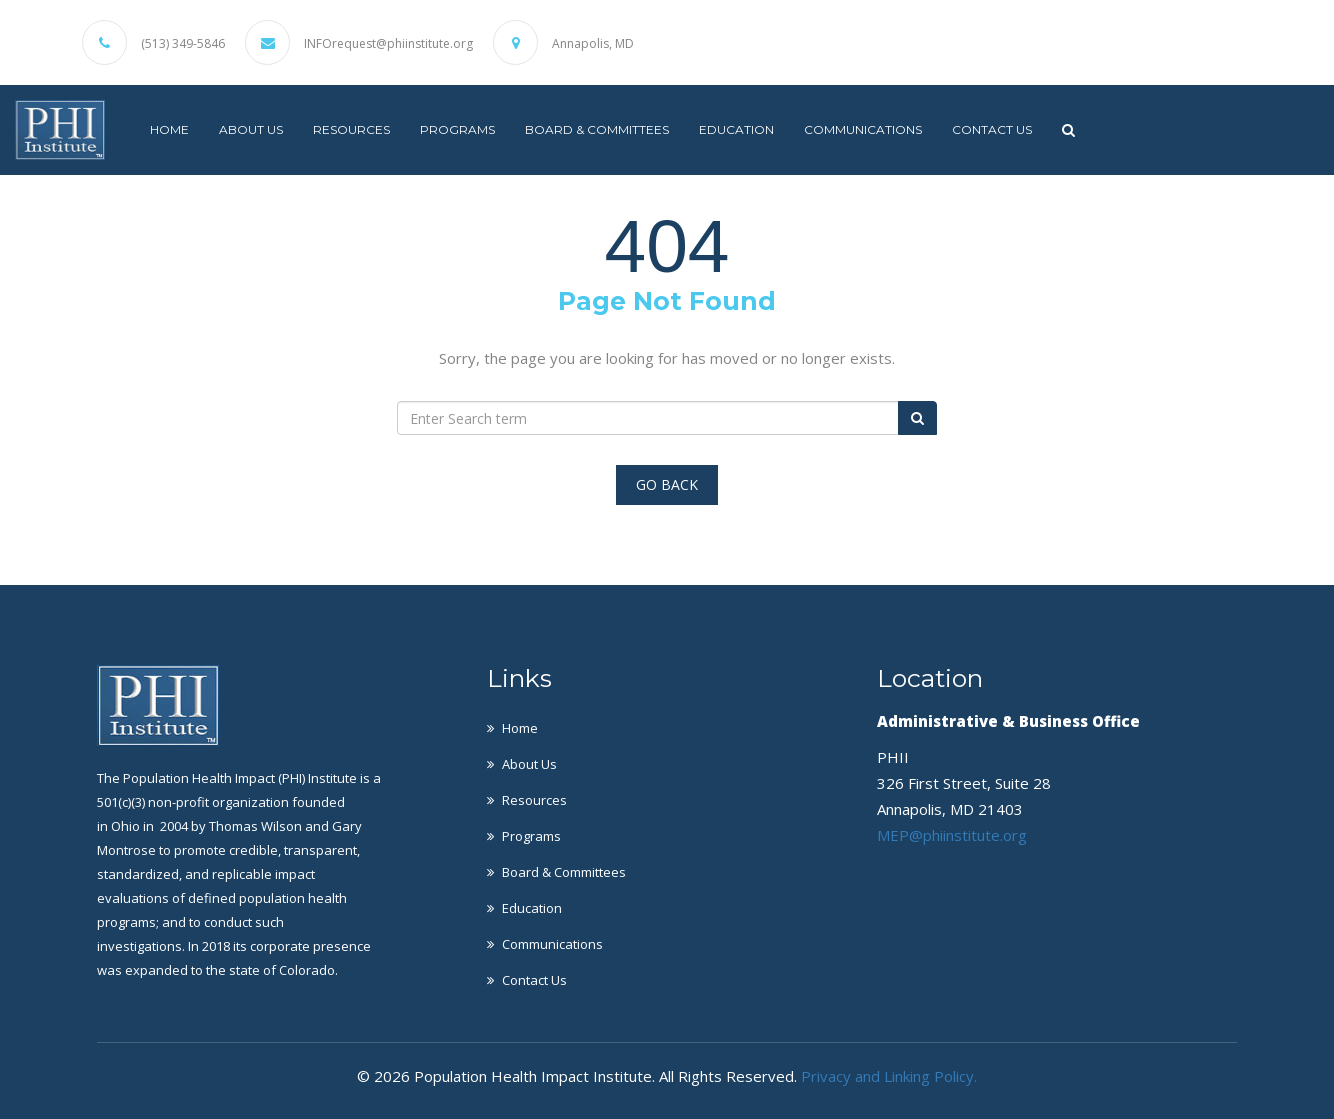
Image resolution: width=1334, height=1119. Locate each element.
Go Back (667, 484)
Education (736, 129)
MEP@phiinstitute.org (952, 835)
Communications (863, 129)
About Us (251, 129)
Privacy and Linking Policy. (889, 1076)
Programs (457, 129)
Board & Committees (597, 129)
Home (169, 129)
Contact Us (992, 129)
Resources (351, 129)
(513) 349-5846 (183, 44)
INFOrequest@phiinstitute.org (388, 44)
